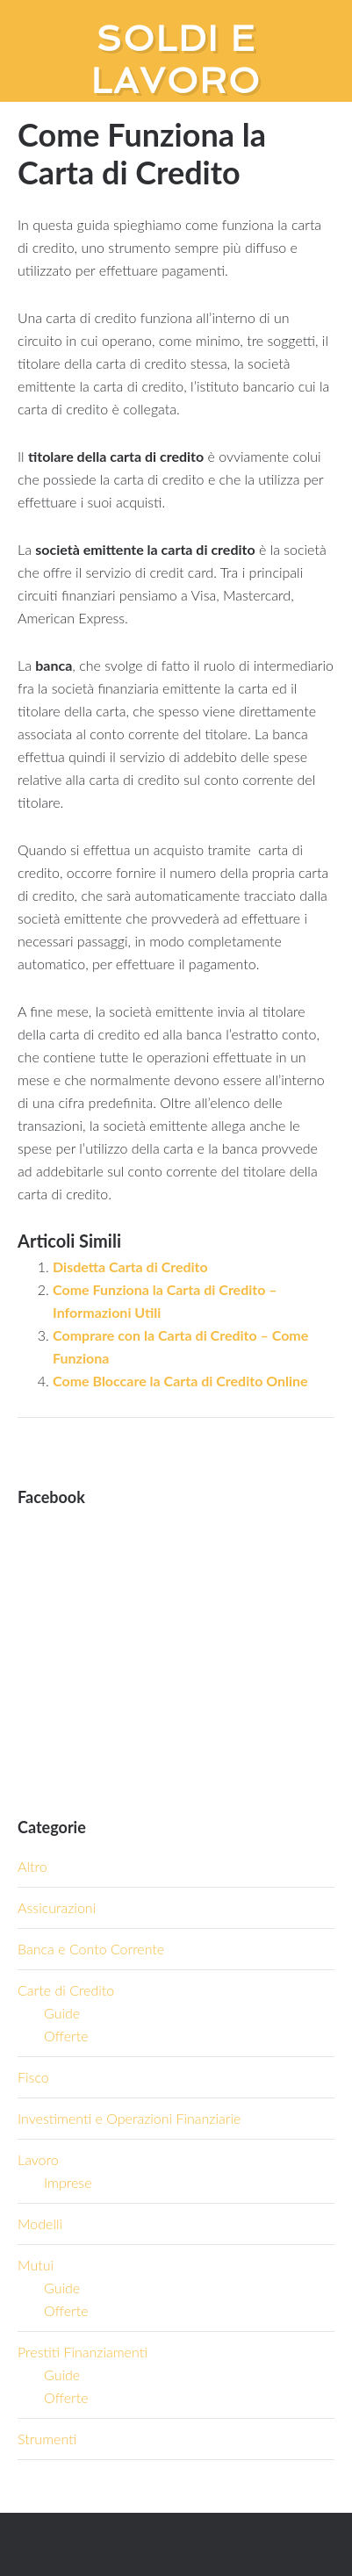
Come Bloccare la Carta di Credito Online (180, 1380)
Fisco (33, 2077)
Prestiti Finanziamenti (82, 2351)
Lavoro (38, 2159)
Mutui (36, 2264)
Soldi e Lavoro (176, 60)
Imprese (67, 2182)
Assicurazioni (57, 1907)
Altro (32, 1866)
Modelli (40, 2223)
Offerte (66, 2035)
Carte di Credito (66, 1990)
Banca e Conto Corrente (91, 1948)
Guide (62, 2012)
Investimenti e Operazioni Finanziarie (129, 2118)
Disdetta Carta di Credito (130, 1266)
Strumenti (47, 2438)
